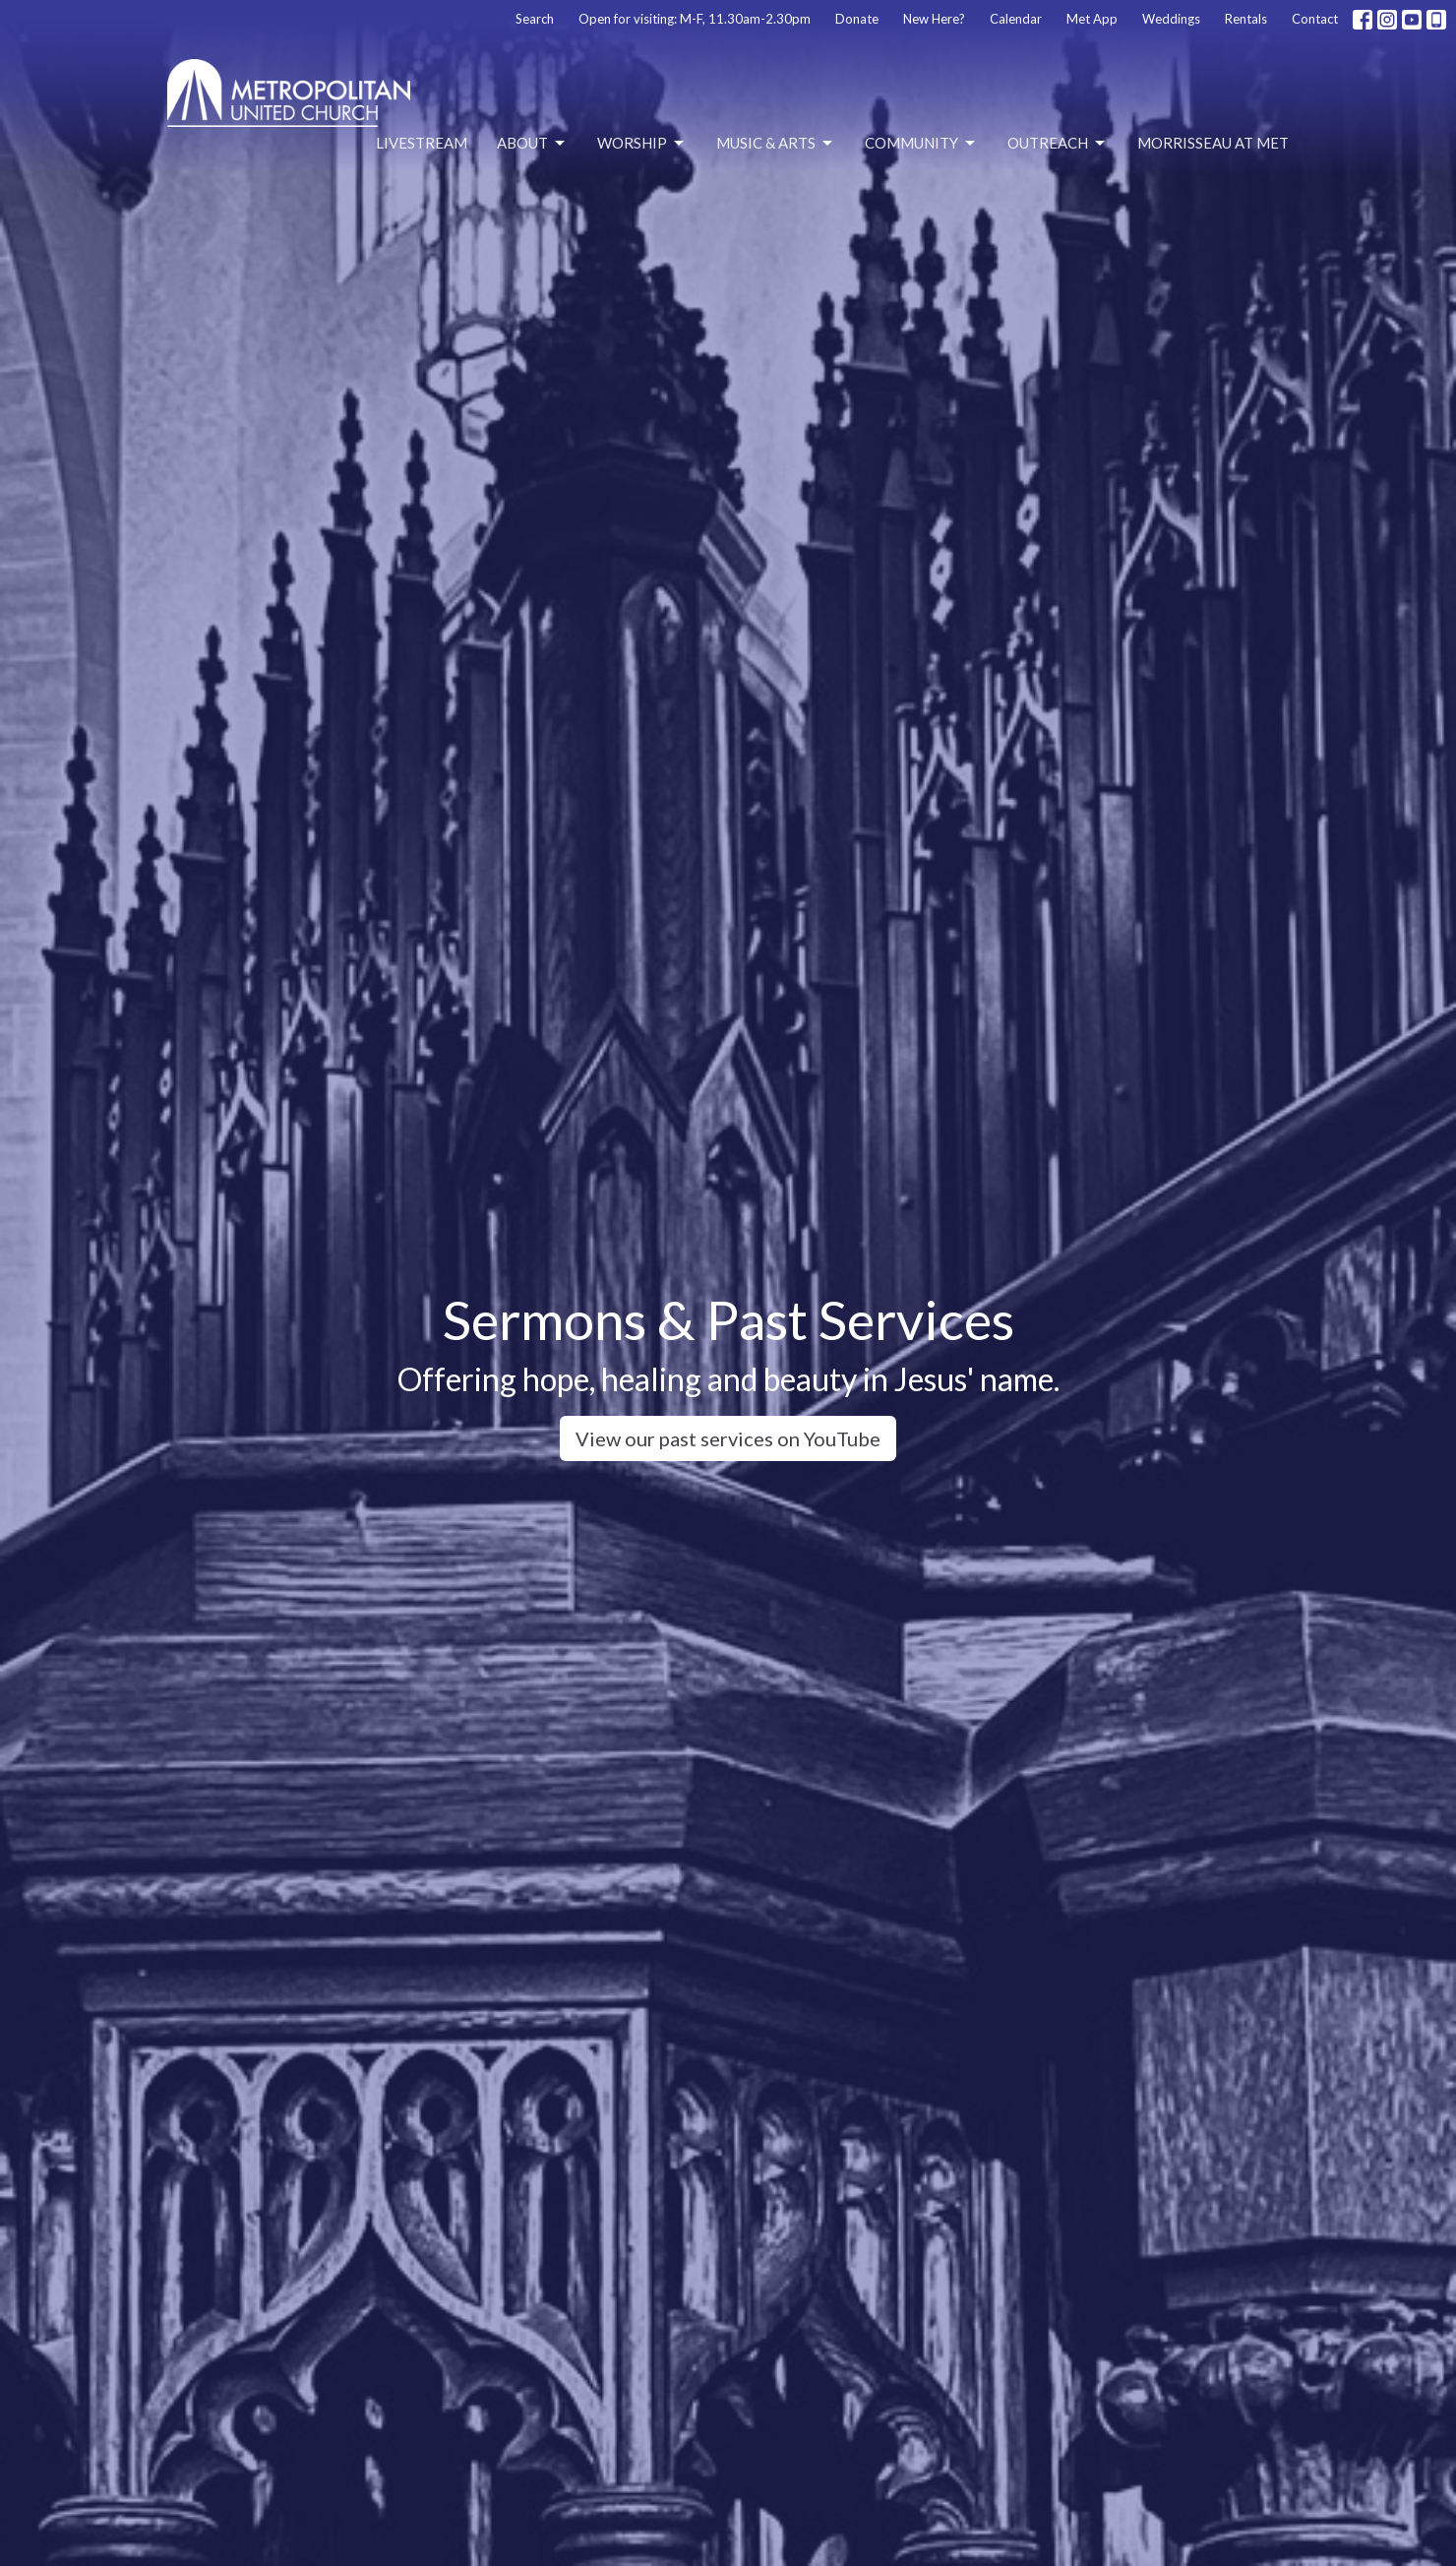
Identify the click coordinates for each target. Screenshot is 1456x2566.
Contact (1315, 19)
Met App (1092, 19)
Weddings (1171, 19)
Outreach (1057, 143)
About (532, 143)
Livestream (421, 143)
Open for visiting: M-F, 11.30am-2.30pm (694, 19)
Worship (642, 143)
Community (921, 143)
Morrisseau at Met (1213, 143)
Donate (857, 19)
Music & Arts (775, 143)
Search (535, 19)
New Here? (934, 19)
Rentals (1246, 19)
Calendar (1016, 19)
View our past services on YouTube (728, 1438)
